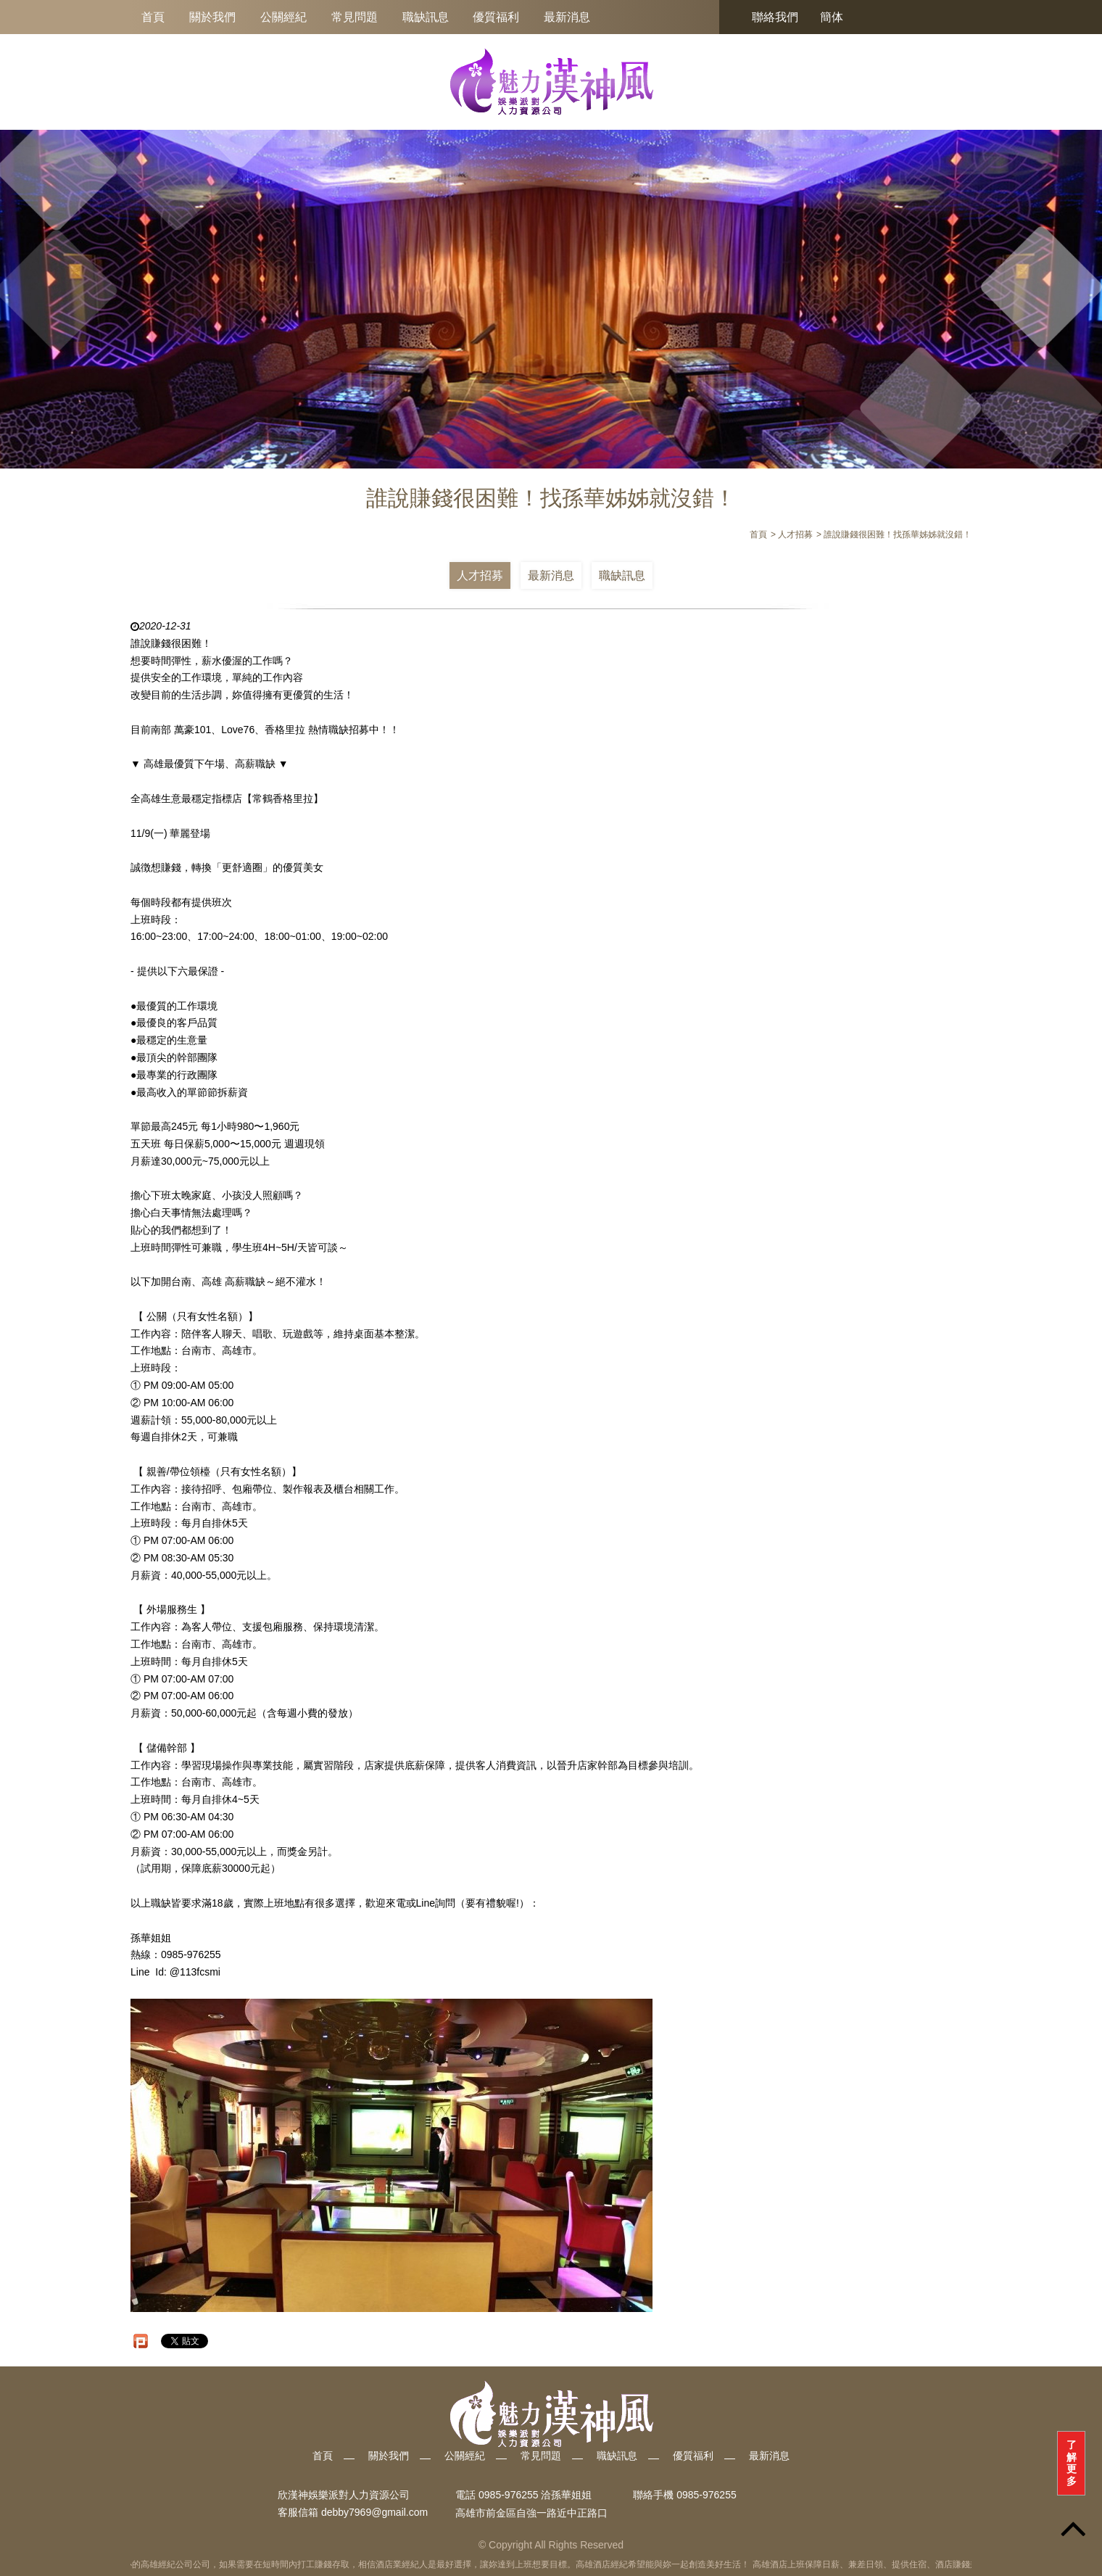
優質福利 (496, 17)
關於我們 (212, 17)
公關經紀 (283, 17)
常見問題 (354, 17)
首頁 (153, 17)
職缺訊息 (425, 17)
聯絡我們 (775, 17)
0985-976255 (706, 2495)
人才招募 (480, 575)
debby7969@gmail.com (374, 2513)
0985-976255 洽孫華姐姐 (535, 2495)
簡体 (831, 17)
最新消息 (567, 17)
